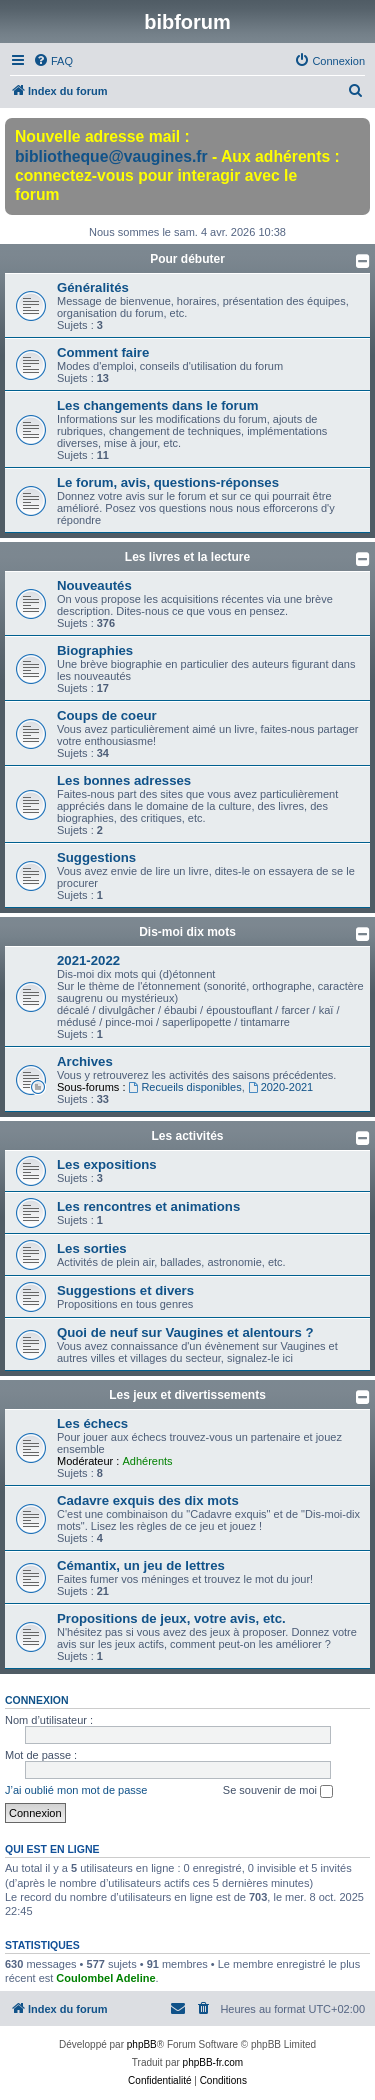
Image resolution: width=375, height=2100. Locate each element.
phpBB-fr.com (213, 2062)
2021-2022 (88, 960)
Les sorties (92, 1248)
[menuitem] (53, 61)
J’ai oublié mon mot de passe (76, 1790)
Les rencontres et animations (148, 1206)
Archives (85, 1061)
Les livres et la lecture (187, 557)
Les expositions (107, 1164)
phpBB (142, 2044)
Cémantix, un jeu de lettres (141, 1565)
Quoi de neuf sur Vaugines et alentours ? (185, 1332)
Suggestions (96, 857)
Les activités (187, 1136)
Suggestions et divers (125, 1290)
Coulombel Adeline (105, 1978)
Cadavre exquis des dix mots (148, 1500)
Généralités (93, 287)
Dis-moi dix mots (187, 932)
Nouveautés (94, 585)
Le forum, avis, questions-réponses (168, 482)
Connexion (37, 1700)
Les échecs (92, 1423)
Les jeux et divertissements (187, 1395)
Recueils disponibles (185, 1087)
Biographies (95, 650)
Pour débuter (187, 259)
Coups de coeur (107, 715)
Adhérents (147, 1461)
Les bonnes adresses (124, 780)
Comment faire (103, 352)
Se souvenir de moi (278, 1791)
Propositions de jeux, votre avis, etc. (171, 1618)
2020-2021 (280, 1087)
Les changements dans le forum (158, 405)
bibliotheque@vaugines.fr (111, 156)
